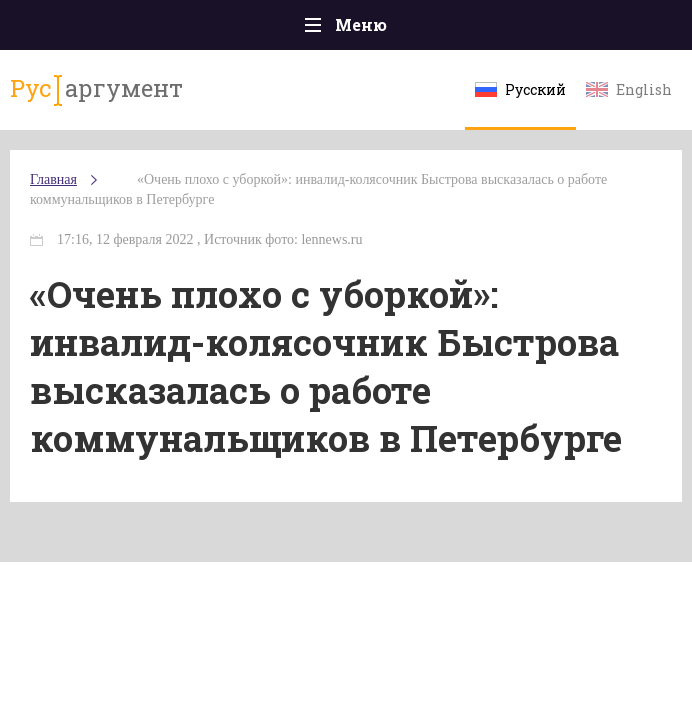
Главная (53, 179)
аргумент (96, 89)
